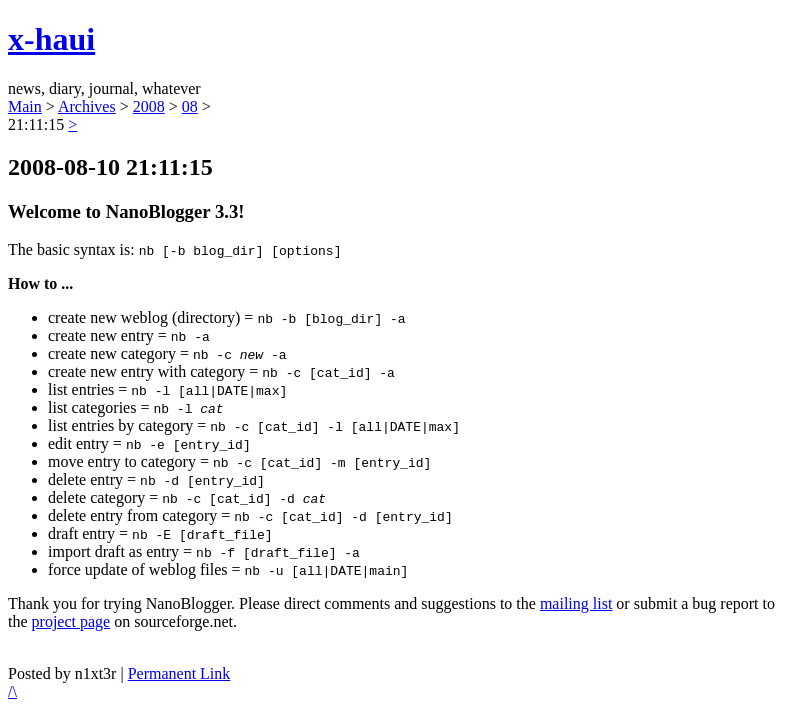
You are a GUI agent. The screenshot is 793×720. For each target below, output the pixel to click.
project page (71, 621)
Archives (87, 106)
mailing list (576, 603)
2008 (149, 106)
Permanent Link (179, 673)
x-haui (51, 39)
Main (25, 106)
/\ (12, 691)
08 (190, 106)
